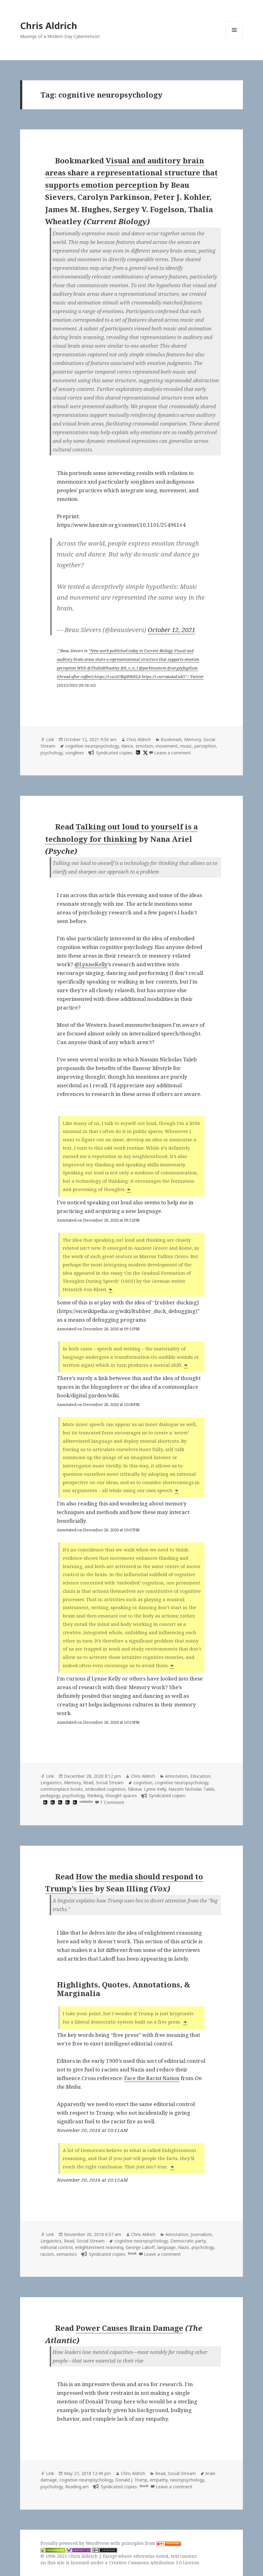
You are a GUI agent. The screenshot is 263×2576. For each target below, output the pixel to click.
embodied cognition (105, 1789)
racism (47, 2254)
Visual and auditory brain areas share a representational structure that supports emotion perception (131, 172)
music (186, 746)
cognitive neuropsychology (92, 746)
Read (88, 1782)
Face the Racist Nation (152, 2078)
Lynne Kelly (155, 1789)
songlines (74, 753)
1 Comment (112, 1802)
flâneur (134, 1789)
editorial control (56, 2247)
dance (127, 746)
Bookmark (171, 739)
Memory (192, 739)
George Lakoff (140, 2247)
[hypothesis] (137, 752)
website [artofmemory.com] (86, 1801)
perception (205, 746)
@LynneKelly (91, 964)
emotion (144, 746)
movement (166, 746)
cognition (143, 1782)
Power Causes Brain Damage (129, 2328)
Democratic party (188, 2241)
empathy (159, 2480)
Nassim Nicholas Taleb (191, 1789)
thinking (95, 1795)
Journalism (201, 2234)
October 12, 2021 (171, 630)
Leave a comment (172, 753)
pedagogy (50, 1795)
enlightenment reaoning (99, 2247)
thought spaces (121, 1795)
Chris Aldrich (48, 25)
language (166, 2247)
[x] (144, 752)
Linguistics (51, 1782)
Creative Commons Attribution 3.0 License (154, 2563)
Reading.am (77, 2487)
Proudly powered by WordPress (75, 2543)
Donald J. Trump (131, 2480)
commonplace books (61, 1789)
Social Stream (110, 1782)
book (132, 2253)
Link (50, 739)
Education (200, 1776)
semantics (66, 2254)
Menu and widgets (234, 38)
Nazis (183, 2247)
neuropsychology (187, 2480)
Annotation (176, 1776)
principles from (151, 2543)
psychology (51, 753)
